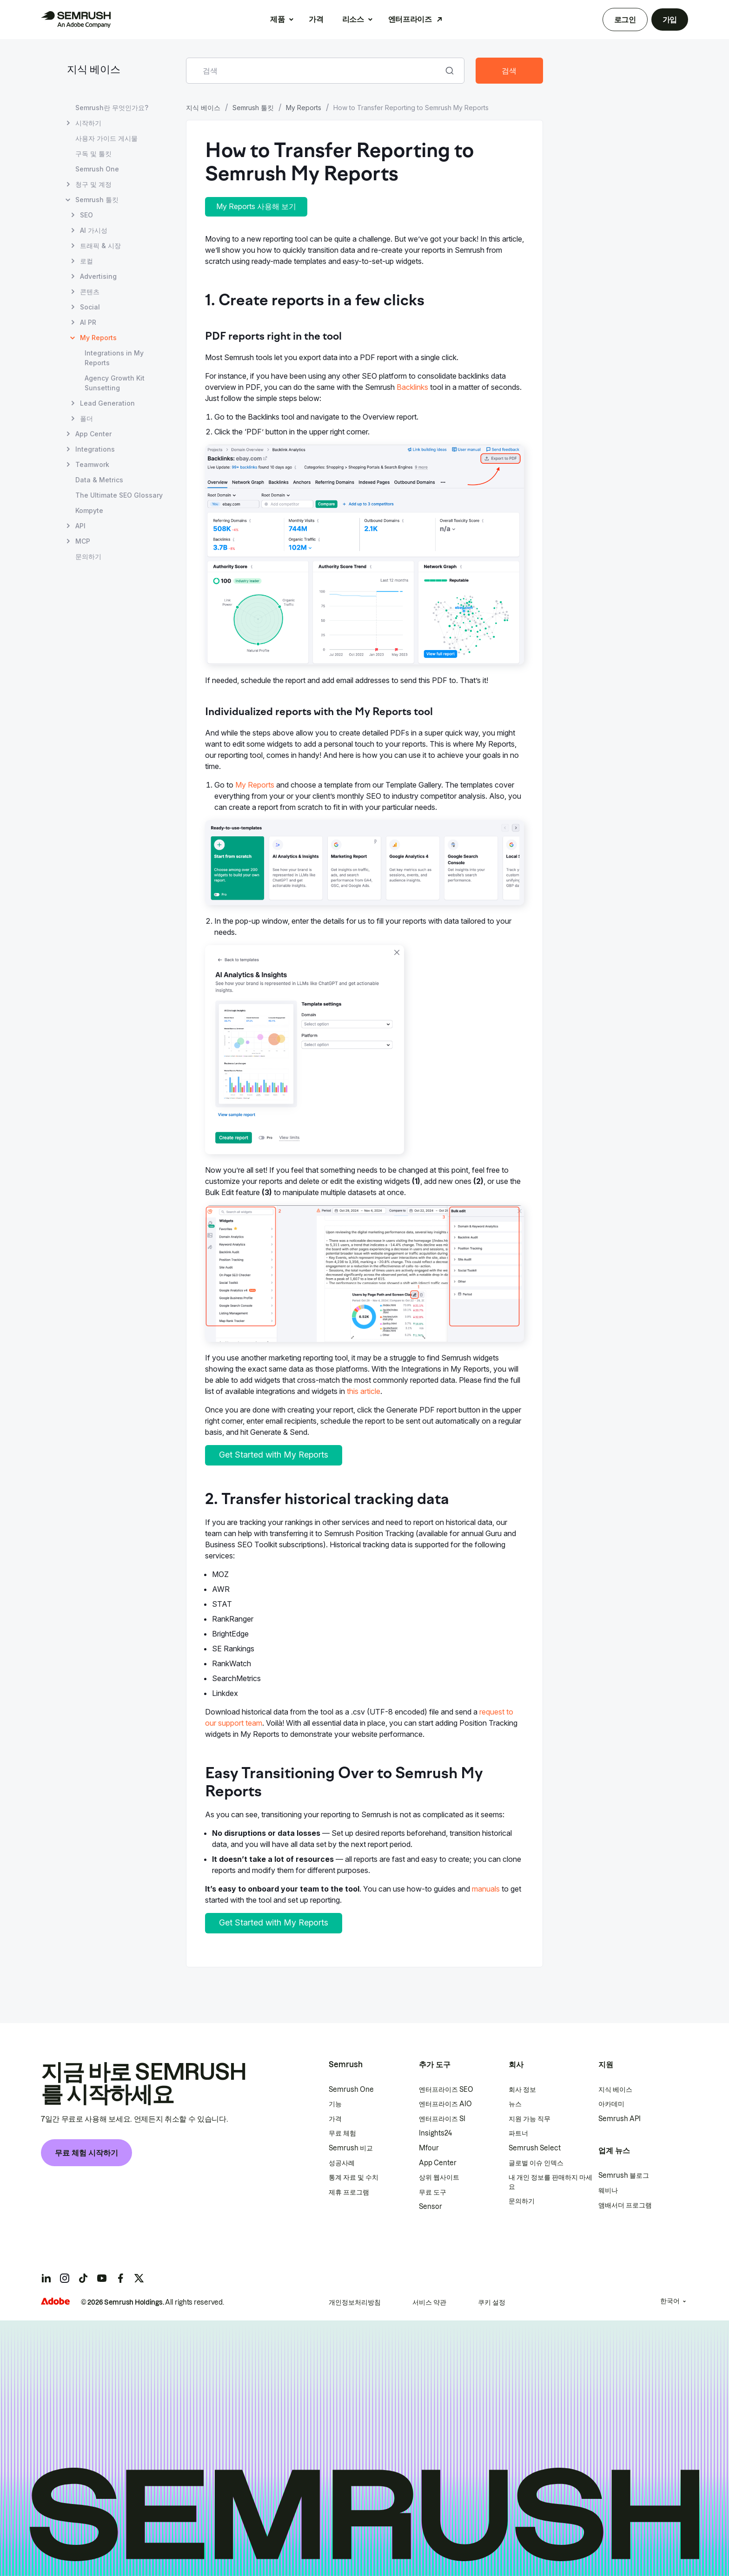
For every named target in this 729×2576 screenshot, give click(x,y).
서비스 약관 (429, 2302)
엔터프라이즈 (410, 19)
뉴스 (515, 2104)
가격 (316, 19)
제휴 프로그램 (349, 2192)
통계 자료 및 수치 (353, 2177)
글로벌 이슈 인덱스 (536, 2163)
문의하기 (522, 2201)
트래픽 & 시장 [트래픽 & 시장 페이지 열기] (100, 245)
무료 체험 (342, 2133)
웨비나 (608, 2190)
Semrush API (619, 2119)
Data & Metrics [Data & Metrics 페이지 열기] (99, 480)
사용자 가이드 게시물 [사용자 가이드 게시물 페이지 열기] (106, 138)
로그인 (625, 19)
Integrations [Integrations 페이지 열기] (95, 449)
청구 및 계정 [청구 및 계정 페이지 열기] (93, 184)
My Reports (303, 108)
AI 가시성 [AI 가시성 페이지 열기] (93, 230)
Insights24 (435, 2133)
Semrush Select (535, 2148)
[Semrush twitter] (139, 2278)
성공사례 (342, 2163)
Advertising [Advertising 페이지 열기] (98, 276)
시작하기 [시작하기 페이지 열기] (88, 123)
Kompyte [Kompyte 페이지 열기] (89, 510)
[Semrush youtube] (102, 2278)
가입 (670, 19)
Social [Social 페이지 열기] (90, 307)
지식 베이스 (93, 70)
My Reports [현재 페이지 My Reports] (98, 338)
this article (363, 1391)
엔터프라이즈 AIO (445, 2104)
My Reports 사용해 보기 (256, 206)
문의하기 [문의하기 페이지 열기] (88, 556)
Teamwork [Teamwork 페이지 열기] (92, 464)
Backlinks (412, 387)
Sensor (430, 2206)
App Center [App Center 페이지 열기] (93, 434)
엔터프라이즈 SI (442, 2119)
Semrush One (351, 2089)
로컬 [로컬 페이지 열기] (86, 261)
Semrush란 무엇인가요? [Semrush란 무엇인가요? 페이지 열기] (111, 108)
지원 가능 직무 (529, 2119)
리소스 (353, 19)
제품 (277, 19)
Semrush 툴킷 (253, 108)
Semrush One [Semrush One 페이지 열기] (97, 169)
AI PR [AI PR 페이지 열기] (88, 322)
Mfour (429, 2148)
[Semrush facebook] (120, 2278)
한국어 (670, 2301)
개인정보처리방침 (355, 2302)
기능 (335, 2104)
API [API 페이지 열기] (80, 526)
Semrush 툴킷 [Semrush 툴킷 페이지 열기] (97, 200)
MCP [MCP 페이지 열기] (82, 541)
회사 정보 (522, 2089)
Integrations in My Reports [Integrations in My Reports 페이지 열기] (114, 358)
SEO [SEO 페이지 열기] (86, 215)
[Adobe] (55, 2301)
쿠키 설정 (491, 2302)
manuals (486, 1888)
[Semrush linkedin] (46, 2278)
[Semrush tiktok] (83, 2278)
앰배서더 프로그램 (625, 2205)
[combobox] (315, 71)
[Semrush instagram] (64, 2278)
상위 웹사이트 (439, 2177)
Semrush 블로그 (623, 2175)
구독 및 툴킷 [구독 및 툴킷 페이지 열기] (93, 154)
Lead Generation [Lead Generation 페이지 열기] (107, 403)
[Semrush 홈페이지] (76, 19)
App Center (438, 2163)
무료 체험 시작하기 (86, 2153)
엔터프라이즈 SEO (446, 2089)
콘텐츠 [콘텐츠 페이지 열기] (89, 291)
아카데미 (611, 2104)
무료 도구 (432, 2192)
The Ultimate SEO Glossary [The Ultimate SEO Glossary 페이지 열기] (119, 495)
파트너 (518, 2133)
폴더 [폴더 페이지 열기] (86, 418)
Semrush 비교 (351, 2148)
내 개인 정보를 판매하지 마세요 (550, 2182)
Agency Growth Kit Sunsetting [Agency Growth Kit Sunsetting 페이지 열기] (115, 383)
